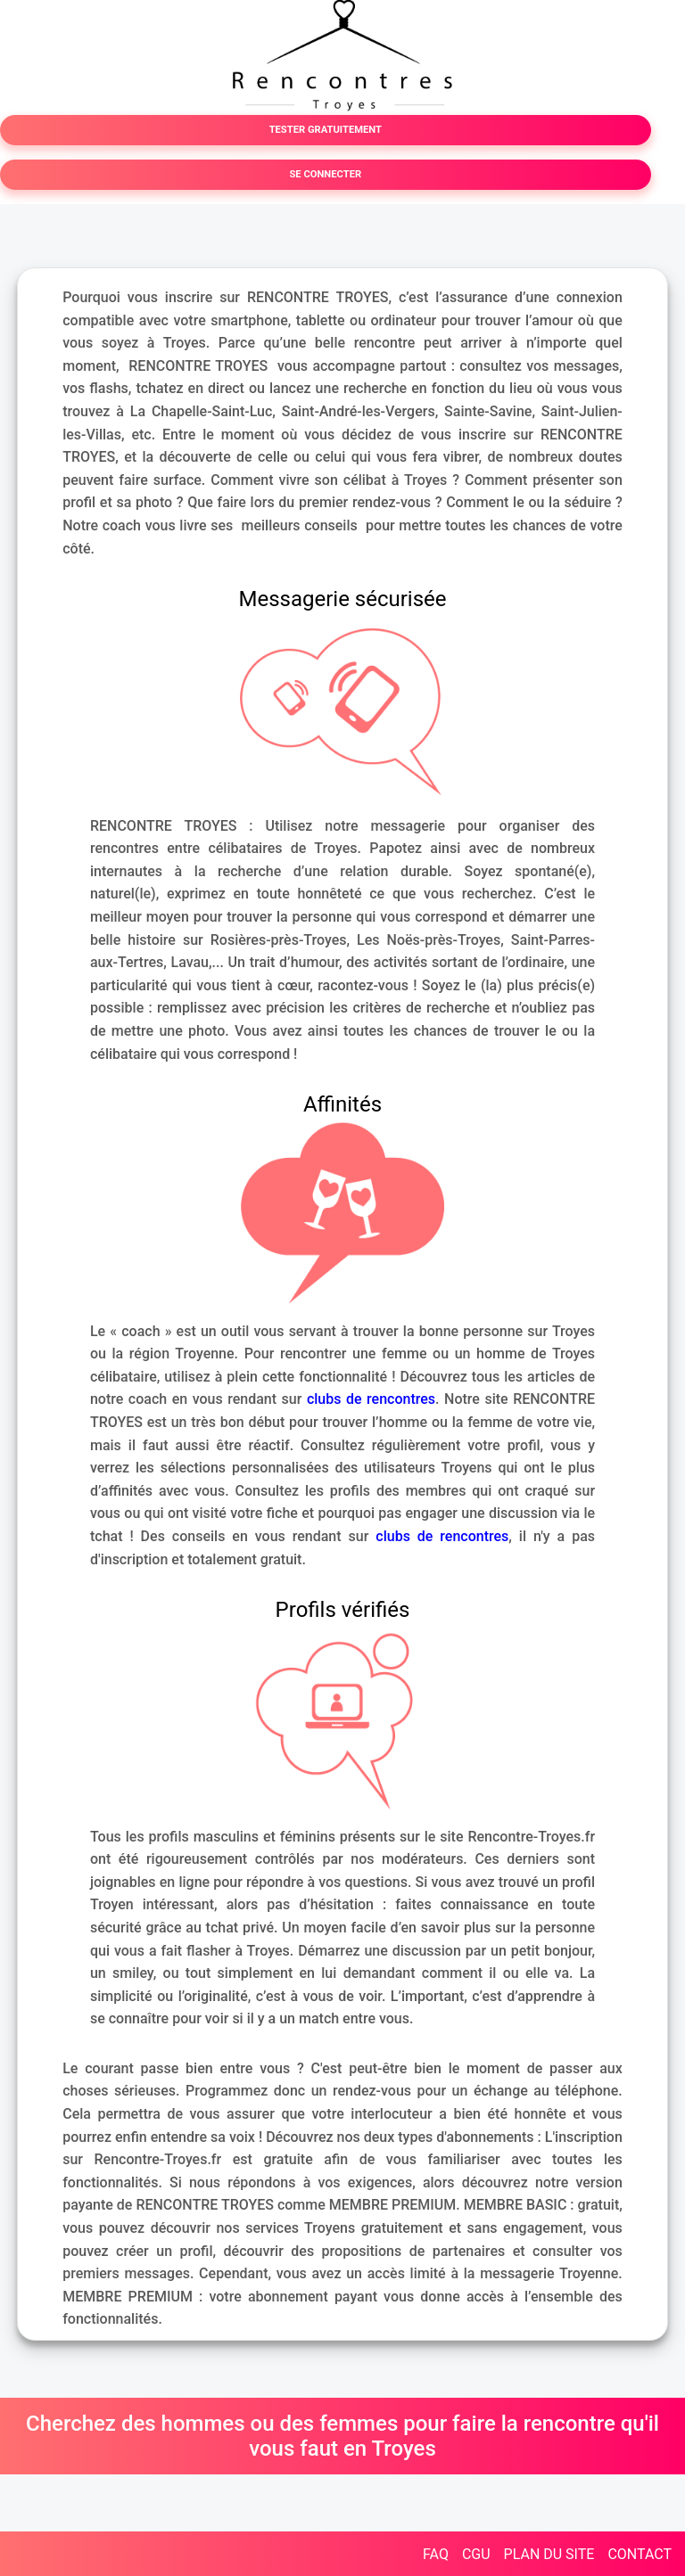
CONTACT (639, 2554)
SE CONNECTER (325, 174)
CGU (476, 2554)
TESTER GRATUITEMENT (325, 129)
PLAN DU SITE (549, 2554)
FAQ (436, 2554)
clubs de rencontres (371, 1399)
